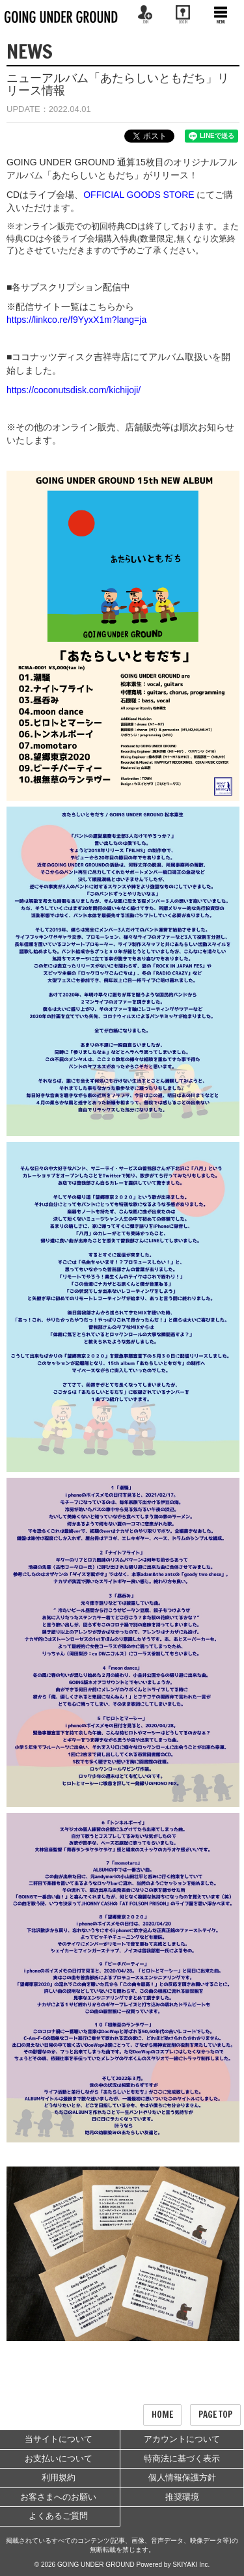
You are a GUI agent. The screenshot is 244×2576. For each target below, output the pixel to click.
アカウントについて (182, 2439)
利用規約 (58, 2477)
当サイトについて (58, 2439)
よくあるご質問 (58, 2516)
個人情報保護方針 (182, 2477)
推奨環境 (182, 2497)
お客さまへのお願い (58, 2497)
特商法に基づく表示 (182, 2458)
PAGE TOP (215, 2414)
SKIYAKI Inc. (191, 2564)
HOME (162, 2414)
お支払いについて (58, 2458)
